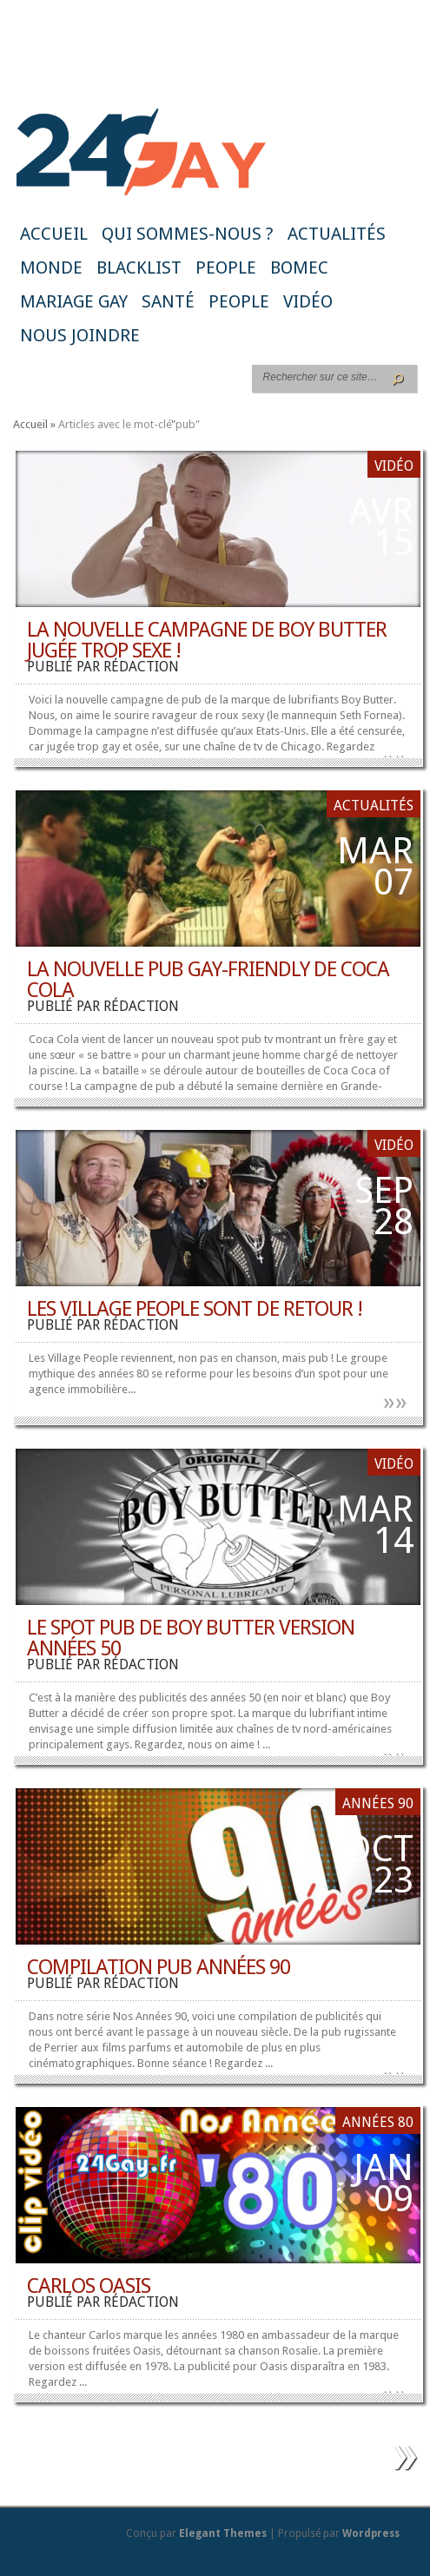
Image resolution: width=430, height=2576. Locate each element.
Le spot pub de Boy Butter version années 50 (190, 1638)
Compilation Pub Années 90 (158, 1967)
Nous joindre (80, 335)
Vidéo (308, 301)
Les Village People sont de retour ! (194, 1309)
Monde (51, 267)
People (225, 267)
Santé (168, 301)
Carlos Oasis (88, 2286)
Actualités (337, 233)
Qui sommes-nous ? (188, 233)
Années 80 (377, 2122)
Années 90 (377, 1803)
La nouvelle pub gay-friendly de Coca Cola (208, 979)
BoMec (299, 267)
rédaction (141, 666)
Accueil (54, 233)
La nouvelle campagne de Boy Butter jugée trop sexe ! (207, 640)
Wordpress (371, 2533)
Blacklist (139, 267)
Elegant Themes (223, 2533)
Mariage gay (74, 301)
